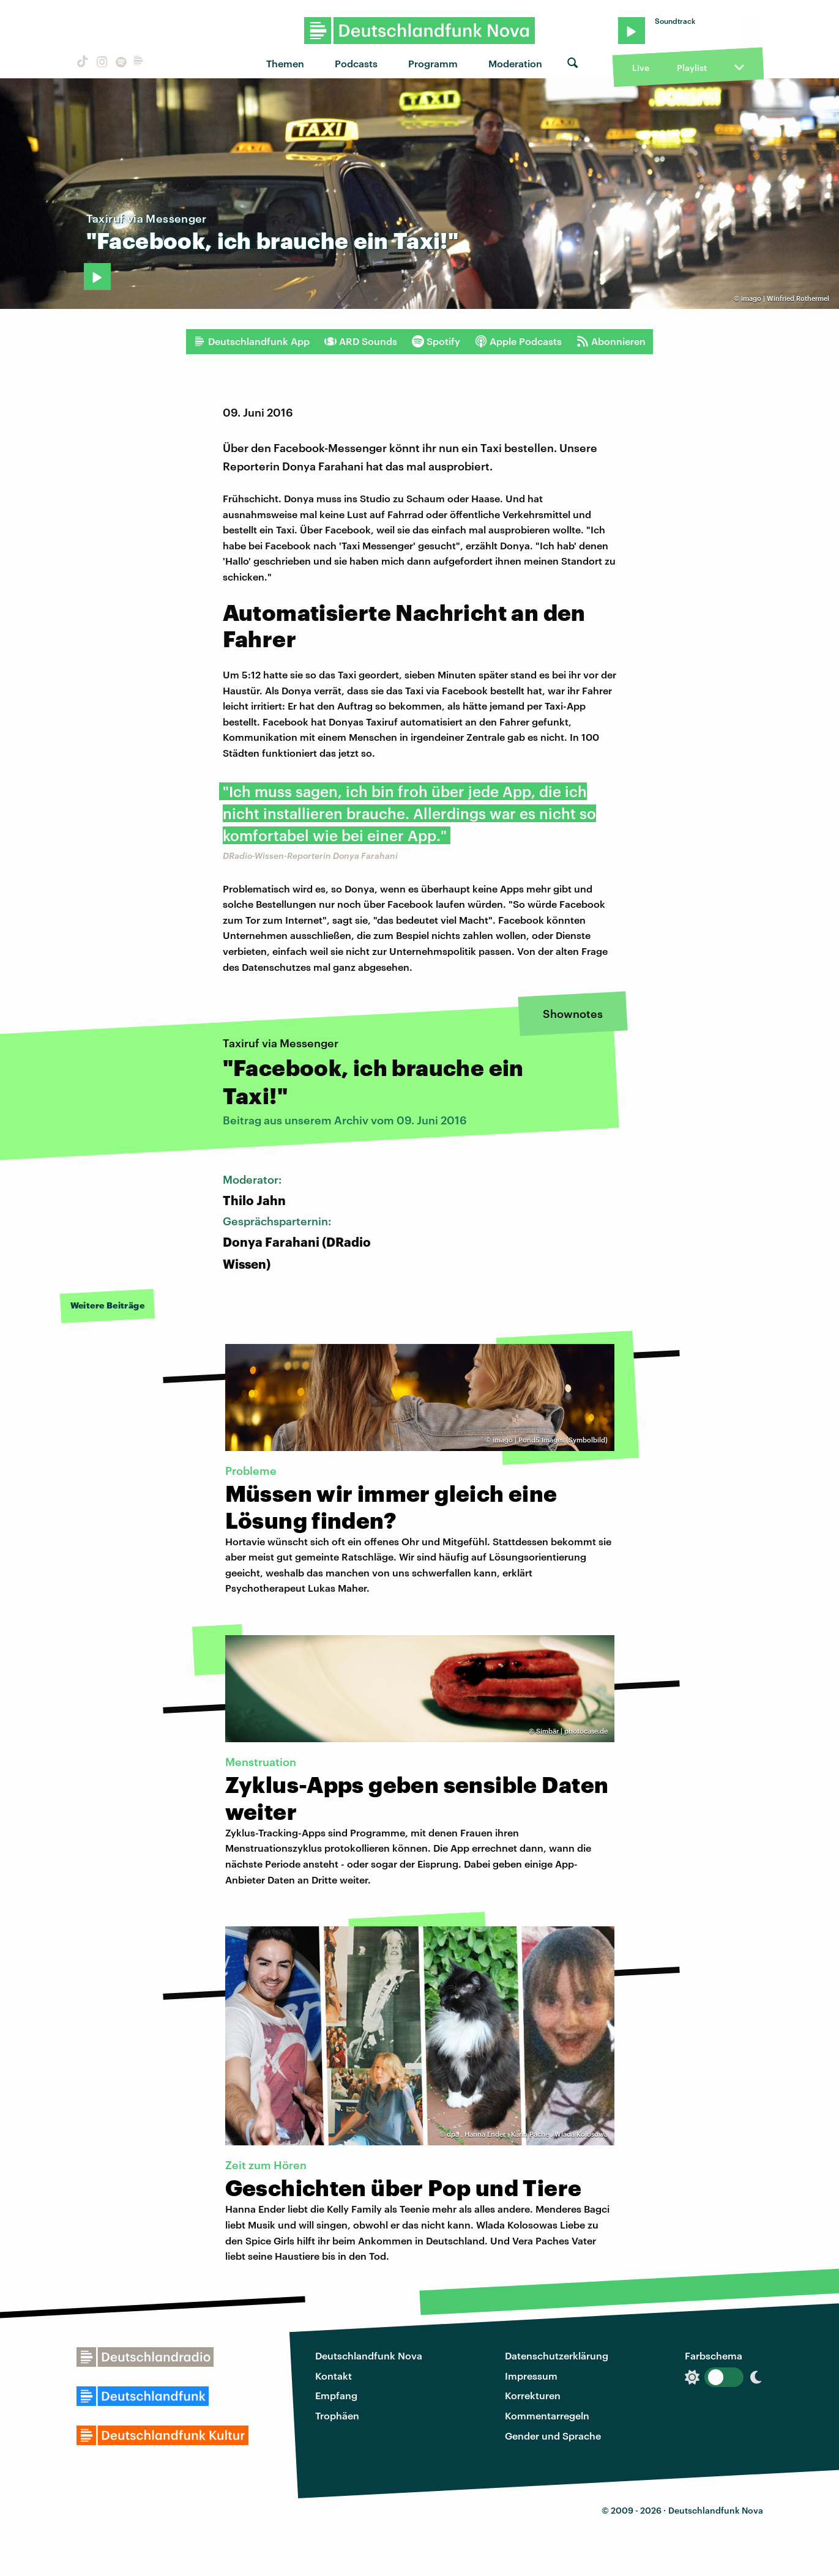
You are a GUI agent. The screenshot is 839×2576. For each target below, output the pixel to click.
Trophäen (337, 2415)
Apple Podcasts (518, 341)
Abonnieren (611, 341)
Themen (285, 63)
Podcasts (356, 63)
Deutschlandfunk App (251, 341)
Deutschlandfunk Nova (368, 2355)
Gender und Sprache (553, 2435)
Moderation (515, 63)
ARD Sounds (360, 341)
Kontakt (333, 2375)
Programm (433, 63)
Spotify (436, 341)
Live (640, 67)
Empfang (336, 2395)
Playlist (692, 67)
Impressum (531, 2375)
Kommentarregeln (547, 2415)
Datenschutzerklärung (556, 2355)
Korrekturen (533, 2395)
